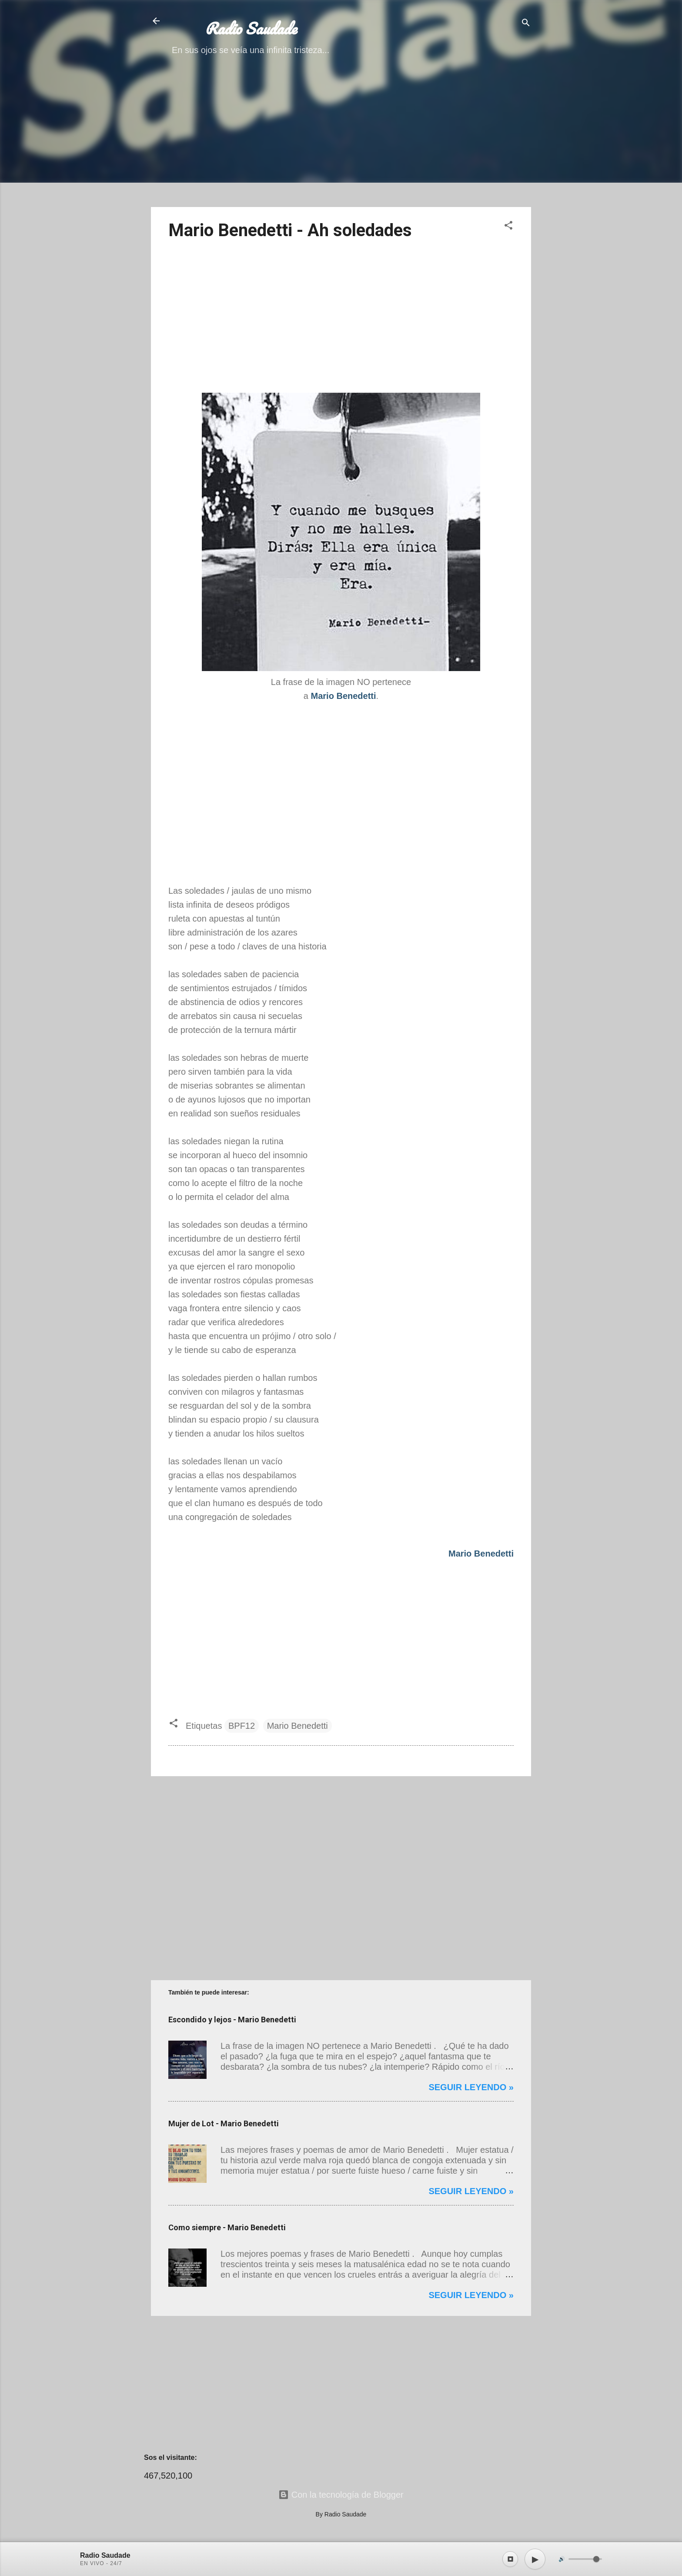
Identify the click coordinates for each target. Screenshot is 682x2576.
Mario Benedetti (297, 1726)
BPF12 (241, 1726)
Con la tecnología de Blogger (341, 2494)
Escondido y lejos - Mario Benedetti (232, 2019)
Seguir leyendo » (471, 2087)
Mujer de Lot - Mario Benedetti (223, 2123)
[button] (508, 226)
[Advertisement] (341, 139)
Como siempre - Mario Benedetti (227, 2227)
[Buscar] (526, 23)
